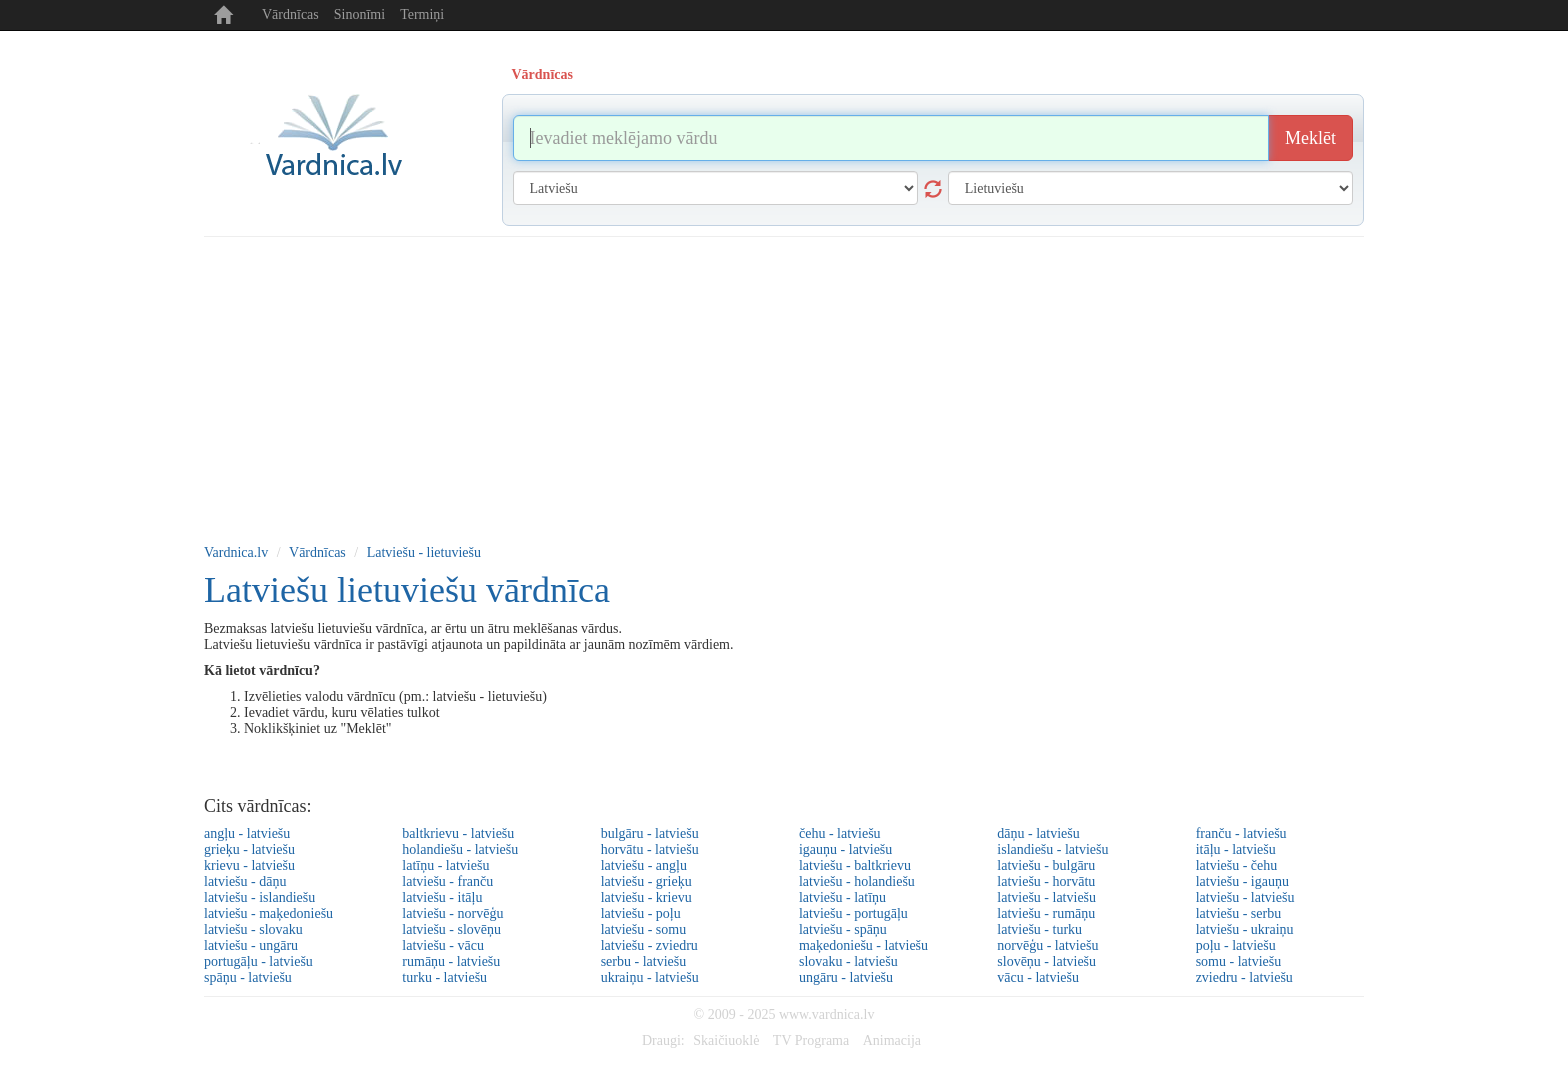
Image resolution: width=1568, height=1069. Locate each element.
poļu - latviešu (1236, 945)
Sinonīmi (359, 14)
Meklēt (1310, 138)
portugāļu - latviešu (258, 961)
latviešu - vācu (443, 945)
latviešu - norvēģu (452, 913)
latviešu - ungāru (251, 945)
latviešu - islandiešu (259, 897)
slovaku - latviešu (848, 961)
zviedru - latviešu (1244, 977)
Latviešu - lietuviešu (424, 552)
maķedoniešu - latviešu (863, 945)
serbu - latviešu (644, 961)
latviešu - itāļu (442, 897)
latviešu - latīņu (842, 897)
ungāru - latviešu (846, 977)
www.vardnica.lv (827, 1014)
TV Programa (811, 1040)
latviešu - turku (1039, 929)
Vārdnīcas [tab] (542, 74)
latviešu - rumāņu (1046, 913)
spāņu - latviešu (248, 977)
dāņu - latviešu (1038, 833)
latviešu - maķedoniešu (268, 913)
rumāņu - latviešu (451, 961)
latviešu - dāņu (245, 881)
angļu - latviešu (247, 833)
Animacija (892, 1040)
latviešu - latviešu (1046, 897)
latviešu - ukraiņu (1245, 929)
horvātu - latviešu (650, 849)
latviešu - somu (644, 929)
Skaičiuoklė (726, 1040)
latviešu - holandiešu (857, 881)
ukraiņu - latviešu (650, 977)
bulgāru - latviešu (650, 833)
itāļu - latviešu (1236, 849)
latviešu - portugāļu (853, 913)
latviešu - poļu (641, 913)
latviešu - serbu (1239, 913)
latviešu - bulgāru (1046, 865)
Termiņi (422, 14)
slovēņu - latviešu (1046, 961)
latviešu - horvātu (1046, 881)
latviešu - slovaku (253, 929)
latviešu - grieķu (646, 881)
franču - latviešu (1241, 833)
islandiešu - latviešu (1052, 849)
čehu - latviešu (840, 833)
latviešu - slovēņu (451, 929)
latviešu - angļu (644, 865)
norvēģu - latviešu (1047, 945)
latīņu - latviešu (445, 865)
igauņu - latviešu (845, 849)
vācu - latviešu (1038, 977)
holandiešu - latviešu (460, 849)
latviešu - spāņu (843, 929)
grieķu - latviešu (249, 849)
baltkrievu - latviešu (458, 833)
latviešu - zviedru (649, 945)
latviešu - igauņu (1242, 881)
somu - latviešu (1239, 961)
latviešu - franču (447, 881)
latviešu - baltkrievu (855, 865)
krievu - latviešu (249, 865)
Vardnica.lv (236, 552)
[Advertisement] (784, 387)
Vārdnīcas (290, 14)
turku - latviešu (444, 977)
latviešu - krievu (646, 897)
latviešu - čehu (1237, 865)
